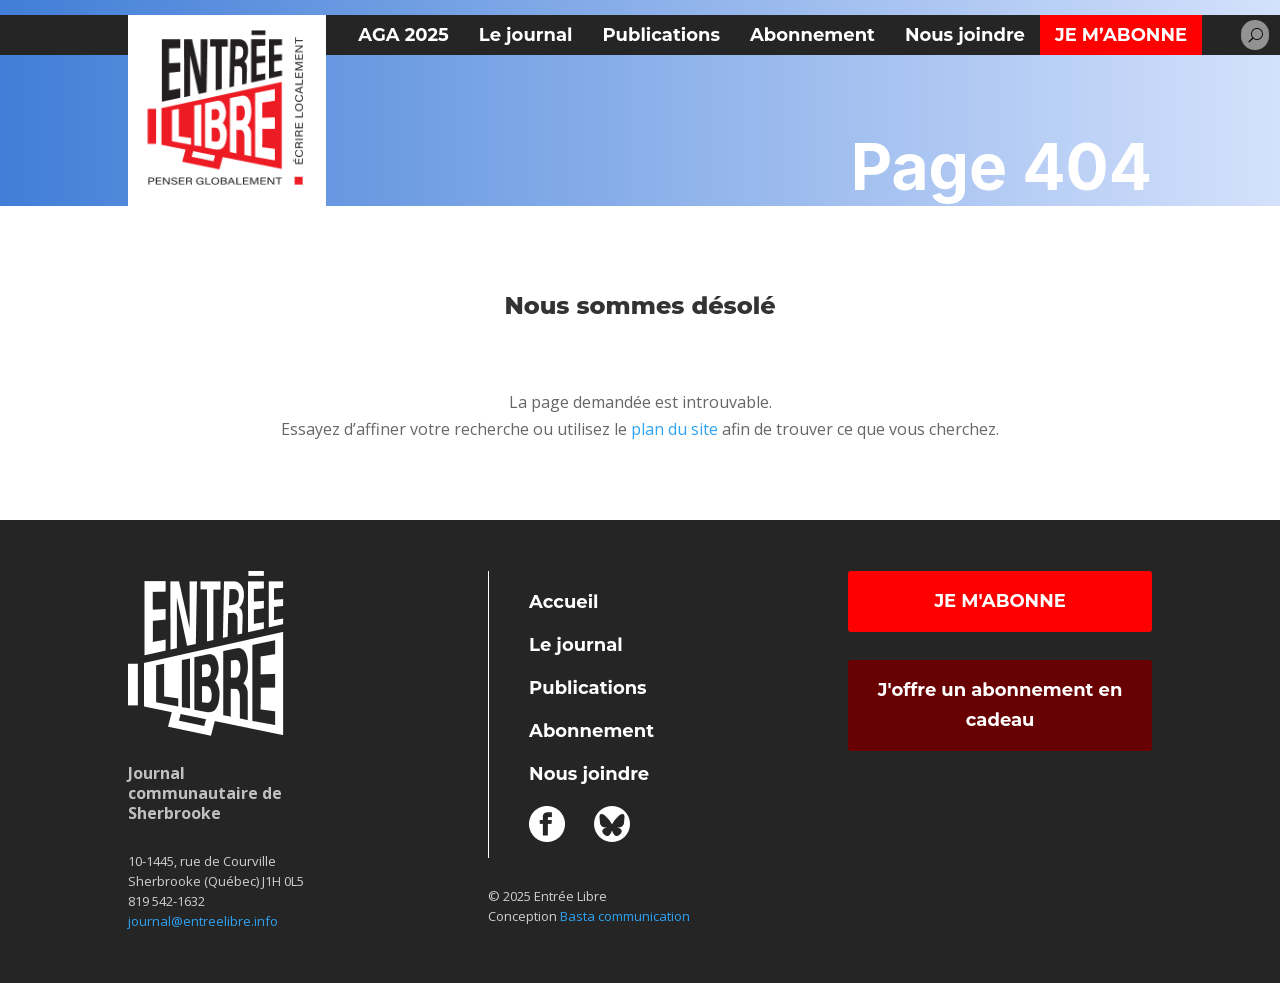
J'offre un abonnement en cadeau (1000, 705)
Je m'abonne (999, 601)
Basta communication (625, 916)
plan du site (674, 429)
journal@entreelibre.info (203, 921)
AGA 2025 (403, 35)
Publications (661, 35)
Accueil (563, 602)
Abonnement (812, 35)
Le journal (526, 35)
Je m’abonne (1121, 35)
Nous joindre (965, 35)
